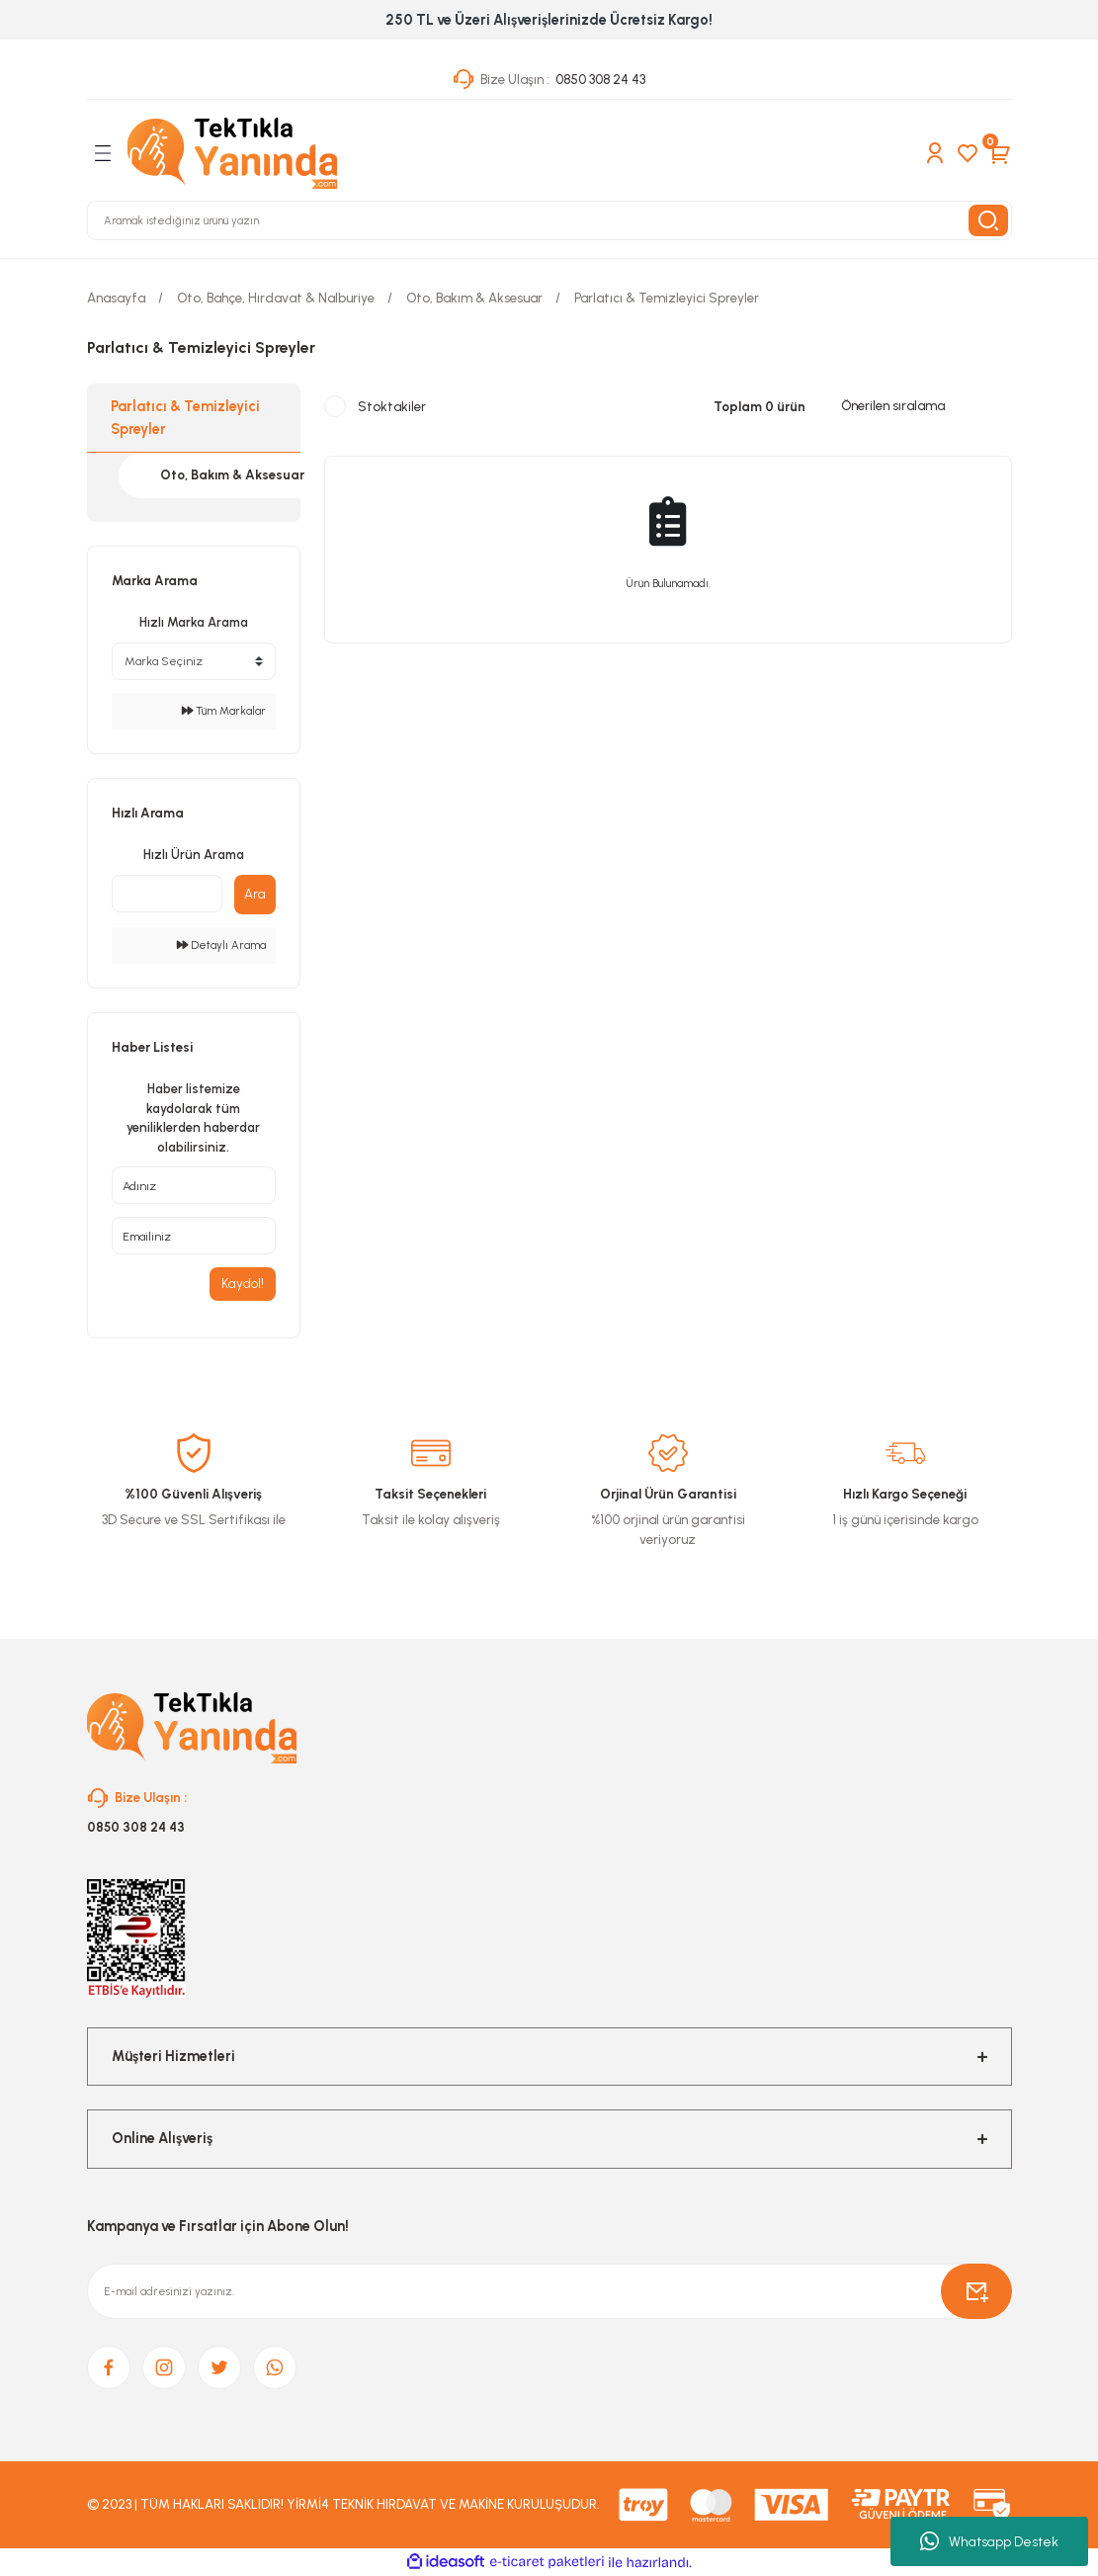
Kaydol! (242, 1283)
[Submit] (976, 2292)
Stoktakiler (392, 406)
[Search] (549, 220)
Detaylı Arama (221, 945)
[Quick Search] (167, 893)
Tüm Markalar (224, 711)
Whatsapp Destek (989, 2541)
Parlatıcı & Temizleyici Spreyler (666, 297)
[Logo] (232, 153)
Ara (255, 894)
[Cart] (1000, 153)
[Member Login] (935, 153)
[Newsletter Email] (549, 2292)
